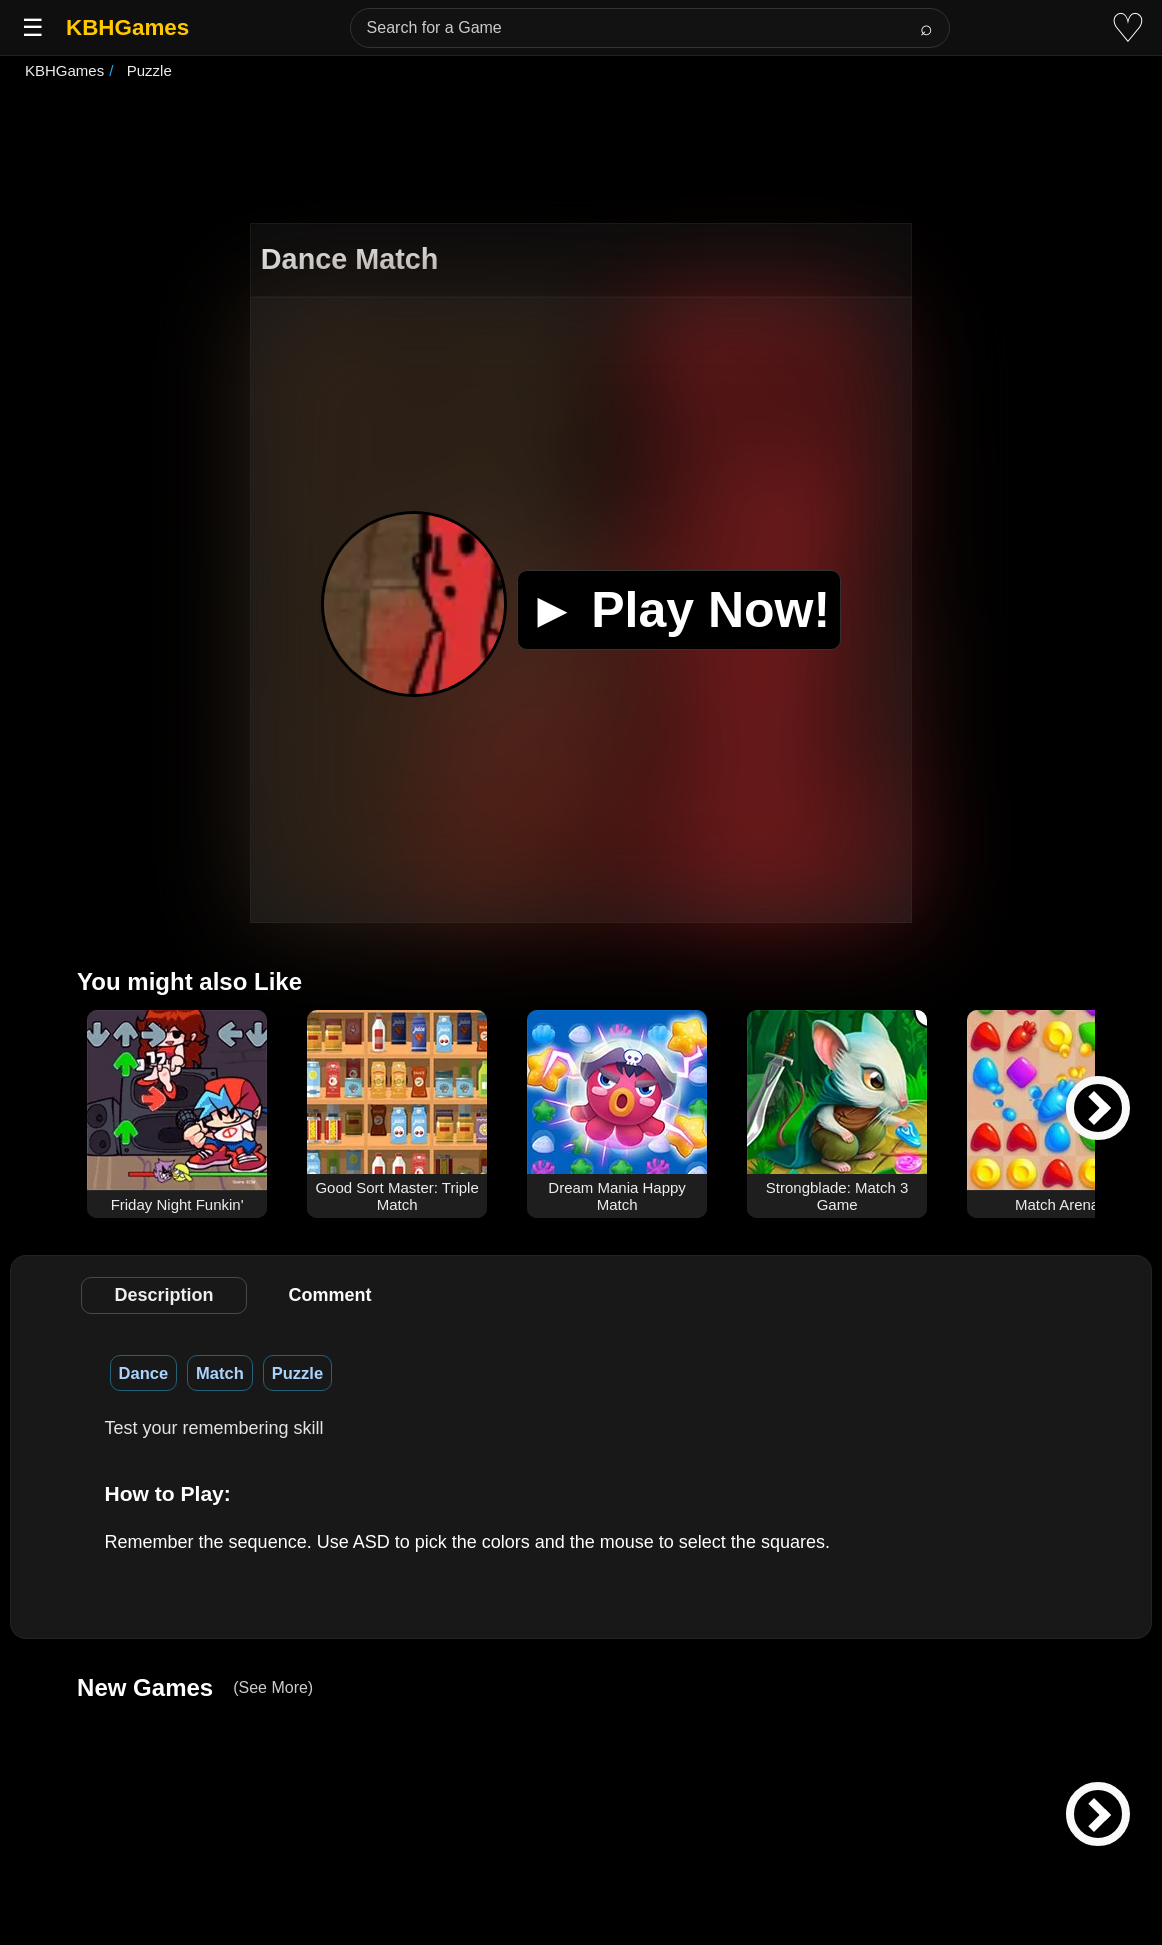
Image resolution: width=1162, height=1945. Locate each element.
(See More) (273, 1687)
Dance (144, 1373)
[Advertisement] (581, 154)
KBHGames (127, 27)
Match (220, 1373)
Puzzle (297, 1373)
